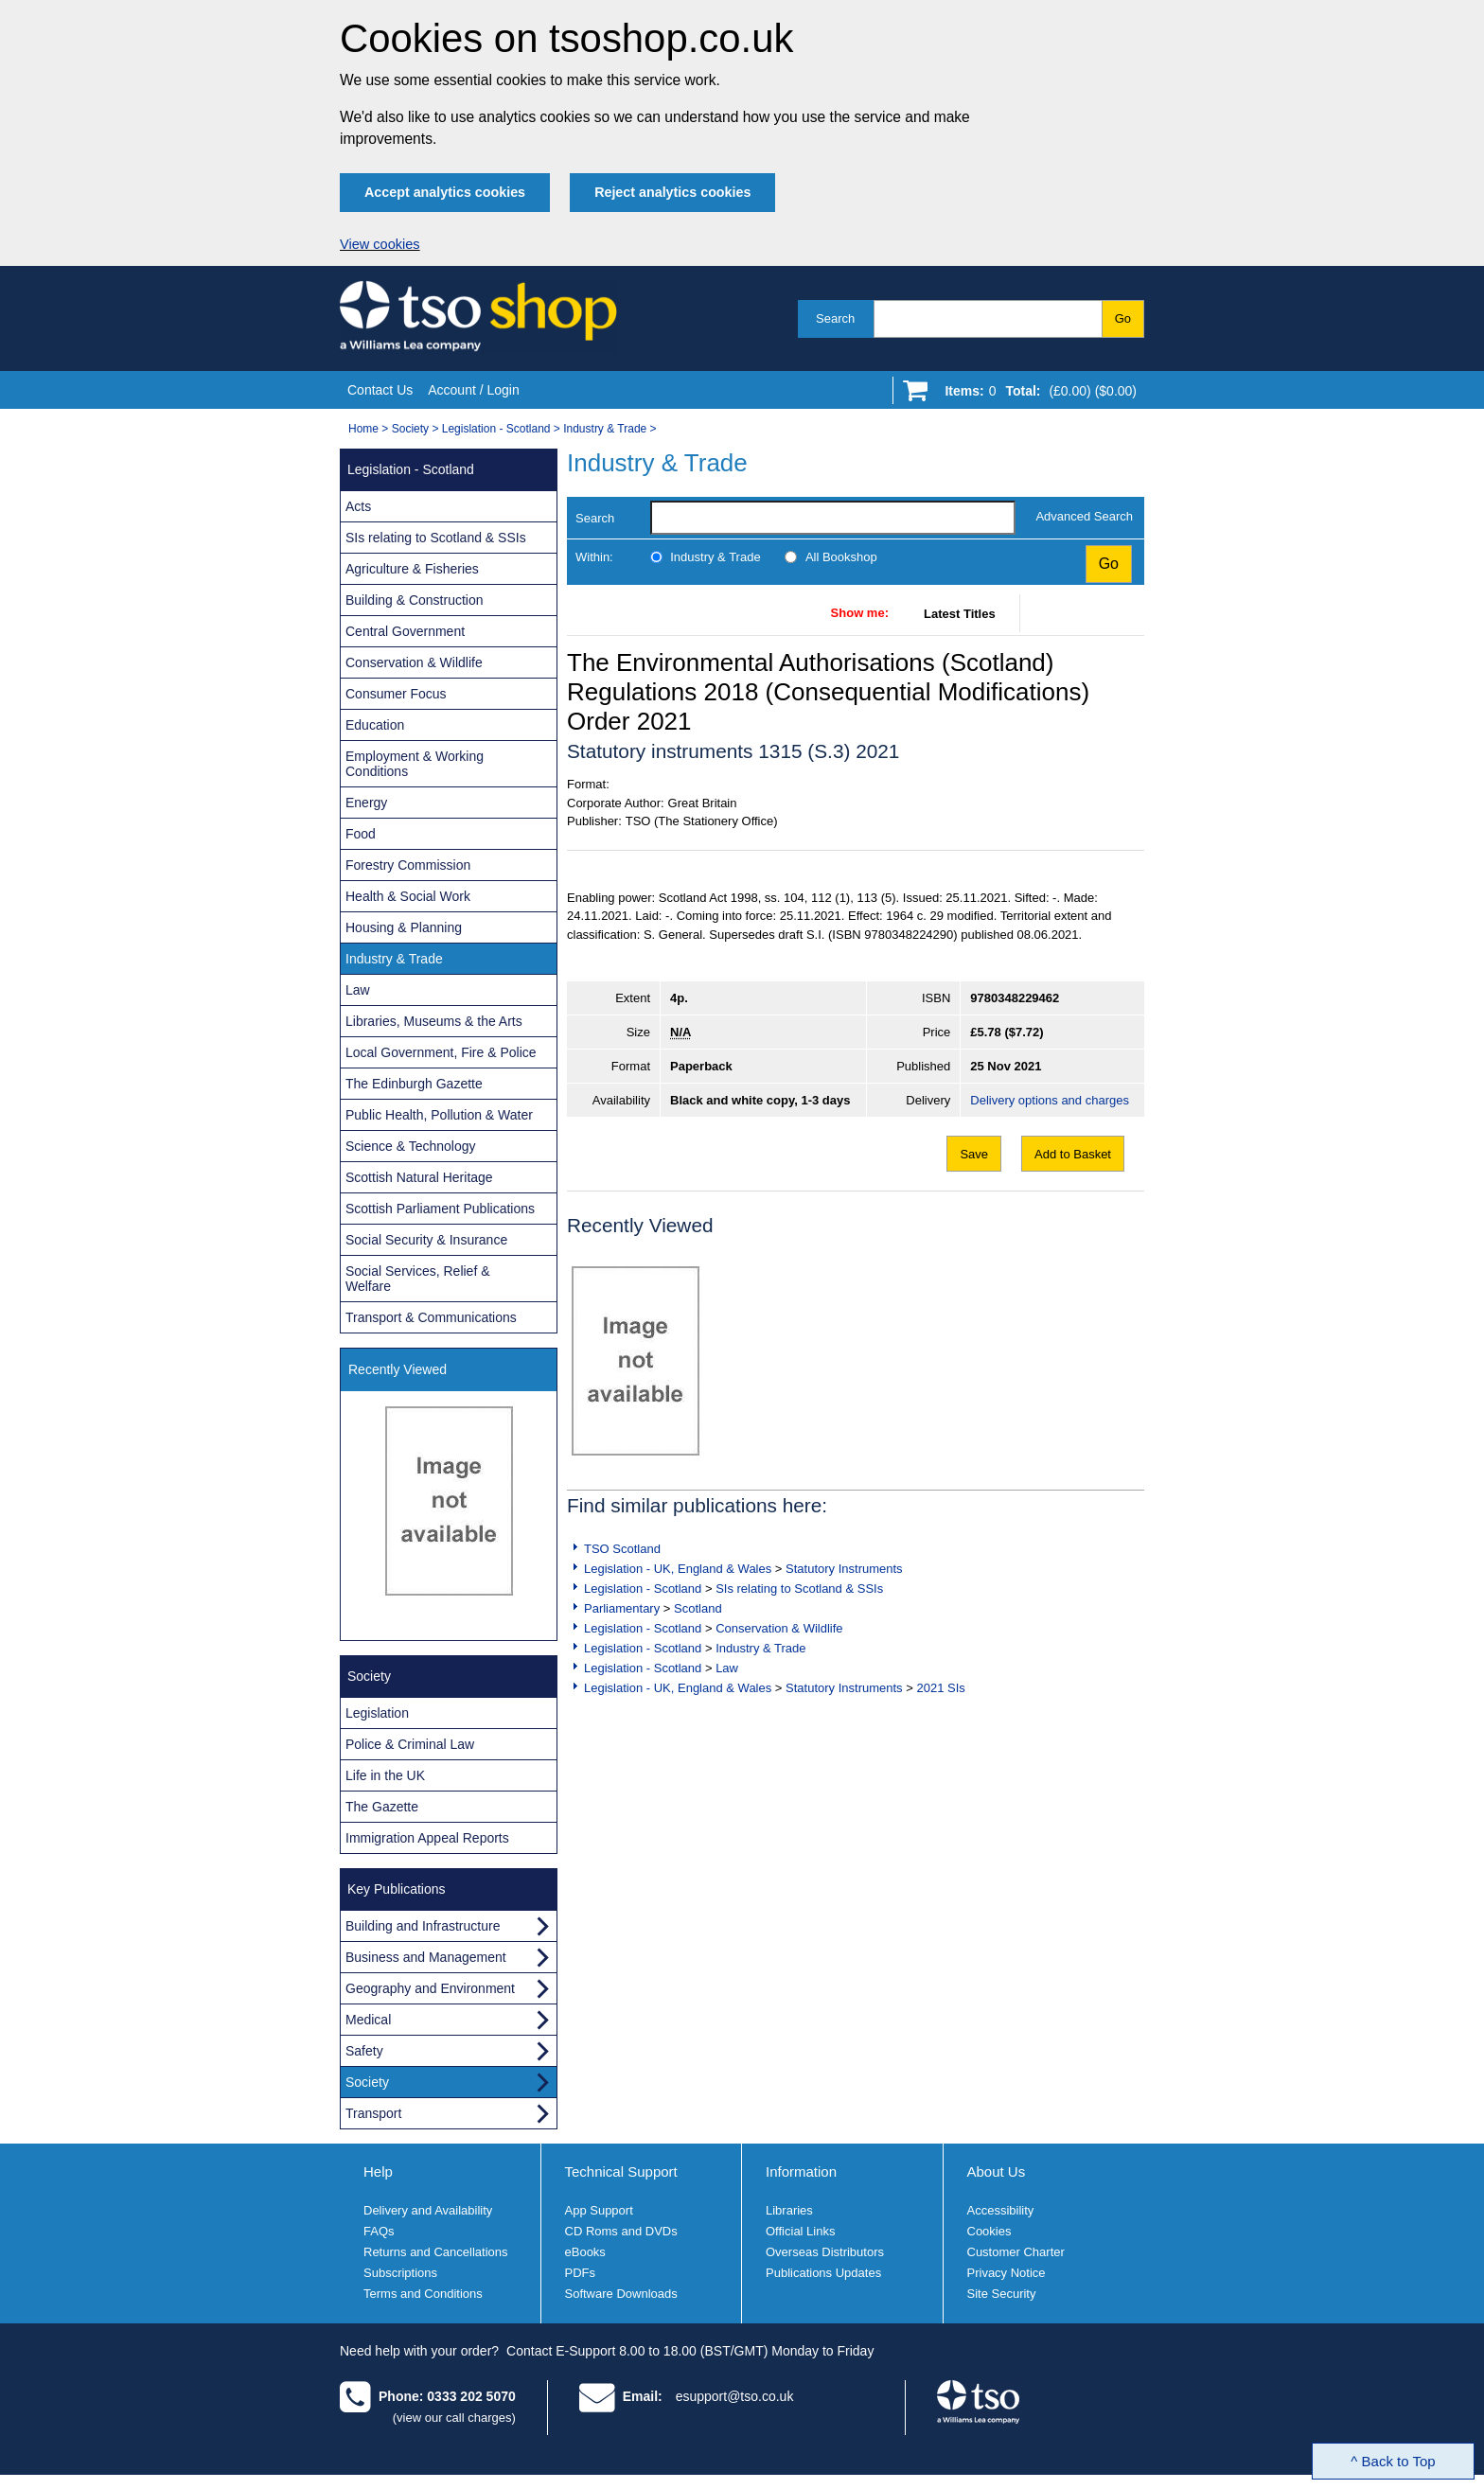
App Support (599, 2210)
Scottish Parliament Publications (440, 1208)
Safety (364, 2050)
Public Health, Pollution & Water (439, 1114)
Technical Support (621, 2171)
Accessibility (1000, 2210)
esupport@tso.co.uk (735, 2396)
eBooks (585, 2252)
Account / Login (474, 389)
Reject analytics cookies (672, 192)
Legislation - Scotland (496, 428)
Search (835, 318)
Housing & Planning (403, 927)
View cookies (380, 244)
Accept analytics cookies (444, 192)
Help (378, 2171)
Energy (366, 802)
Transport (373, 2113)
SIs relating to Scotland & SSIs (799, 1588)
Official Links (800, 2231)
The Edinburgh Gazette (414, 1083)
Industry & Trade (604, 428)
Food (360, 833)
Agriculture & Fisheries (412, 568)
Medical (368, 2019)
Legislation (377, 1713)
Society (410, 428)
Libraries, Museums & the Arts (433, 1021)
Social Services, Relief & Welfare (417, 1278)
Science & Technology (410, 1146)
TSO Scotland (622, 1549)
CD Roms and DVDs (621, 2231)
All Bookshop (841, 557)
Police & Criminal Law (409, 1744)
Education (374, 725)
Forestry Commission (407, 865)
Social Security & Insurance (426, 1239)
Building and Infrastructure (422, 1925)
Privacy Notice (1006, 2273)
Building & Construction (414, 600)
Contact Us (380, 389)
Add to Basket (1072, 1154)
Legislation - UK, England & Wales (677, 1569)
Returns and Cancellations (435, 2252)
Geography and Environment (430, 1988)
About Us (996, 2171)
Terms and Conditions (423, 2293)
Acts (358, 506)
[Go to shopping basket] (1036, 395)
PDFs (580, 2273)
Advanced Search (1084, 516)
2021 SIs (940, 1688)
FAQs (379, 2231)
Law (727, 1668)
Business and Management (425, 1957)
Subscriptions (400, 2273)
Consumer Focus (396, 693)
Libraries (789, 2210)
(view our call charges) (454, 2417)
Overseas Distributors (825, 2252)
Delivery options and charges (1049, 1100)
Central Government (405, 631)
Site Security (1001, 2293)
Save (974, 1154)
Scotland (698, 1608)
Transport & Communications (431, 1317)
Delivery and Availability (427, 2210)
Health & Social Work (407, 896)
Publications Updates (823, 2273)
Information (801, 2171)
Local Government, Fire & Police (441, 1052)
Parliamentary (622, 1608)
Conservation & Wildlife (779, 1628)
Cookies (989, 2231)
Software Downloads (621, 2293)
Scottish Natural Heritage (419, 1177)
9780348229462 (1014, 998)
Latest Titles (960, 614)
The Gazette (381, 1806)
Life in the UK (385, 1775)
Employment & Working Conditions (414, 764)
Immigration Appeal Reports (427, 1837)
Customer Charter (1016, 2252)
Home (363, 428)
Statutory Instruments (844, 1569)
